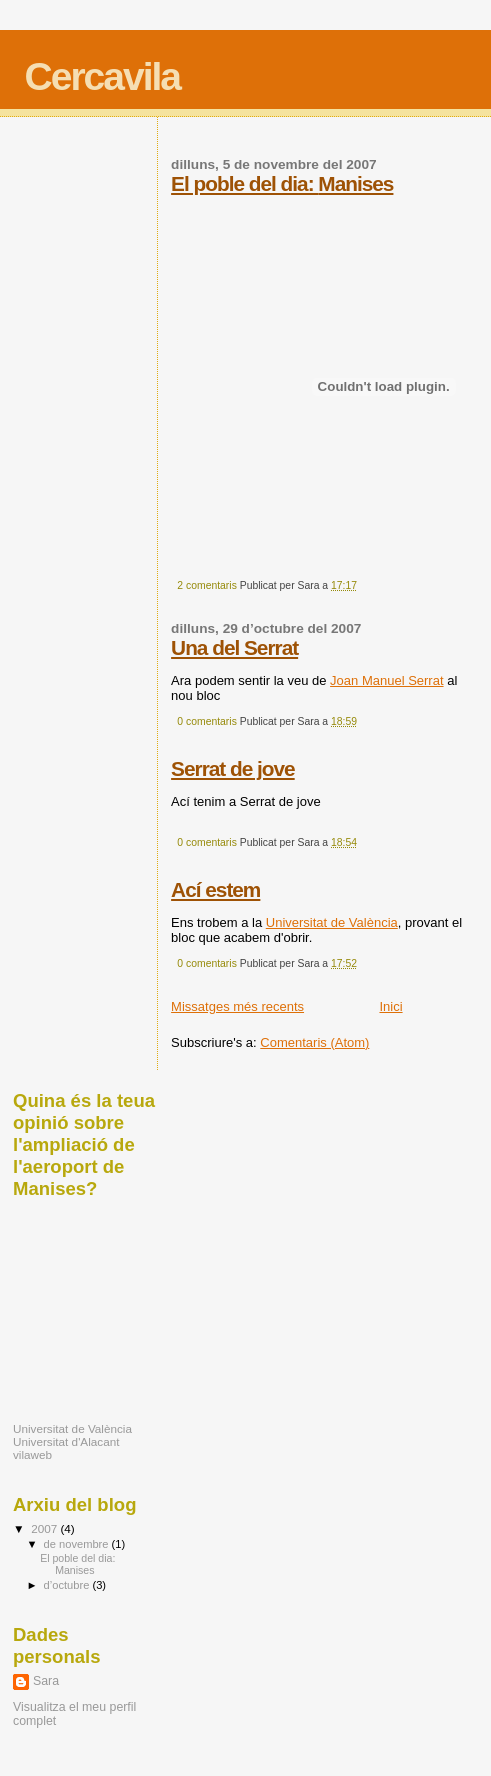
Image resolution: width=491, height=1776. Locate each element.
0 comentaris (206, 721)
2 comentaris (206, 585)
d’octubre (68, 1585)
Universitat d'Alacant (66, 1441)
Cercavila (102, 76)
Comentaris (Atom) (314, 1042)
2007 (45, 1528)
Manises (355, 183)
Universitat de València (332, 922)
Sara (46, 1681)
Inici (390, 1006)
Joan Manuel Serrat (386, 680)
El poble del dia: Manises (77, 1564)
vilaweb (32, 1454)
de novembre (78, 1544)
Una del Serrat (234, 647)
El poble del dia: (244, 183)
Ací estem (215, 889)
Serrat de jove (233, 768)
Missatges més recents (237, 1006)
